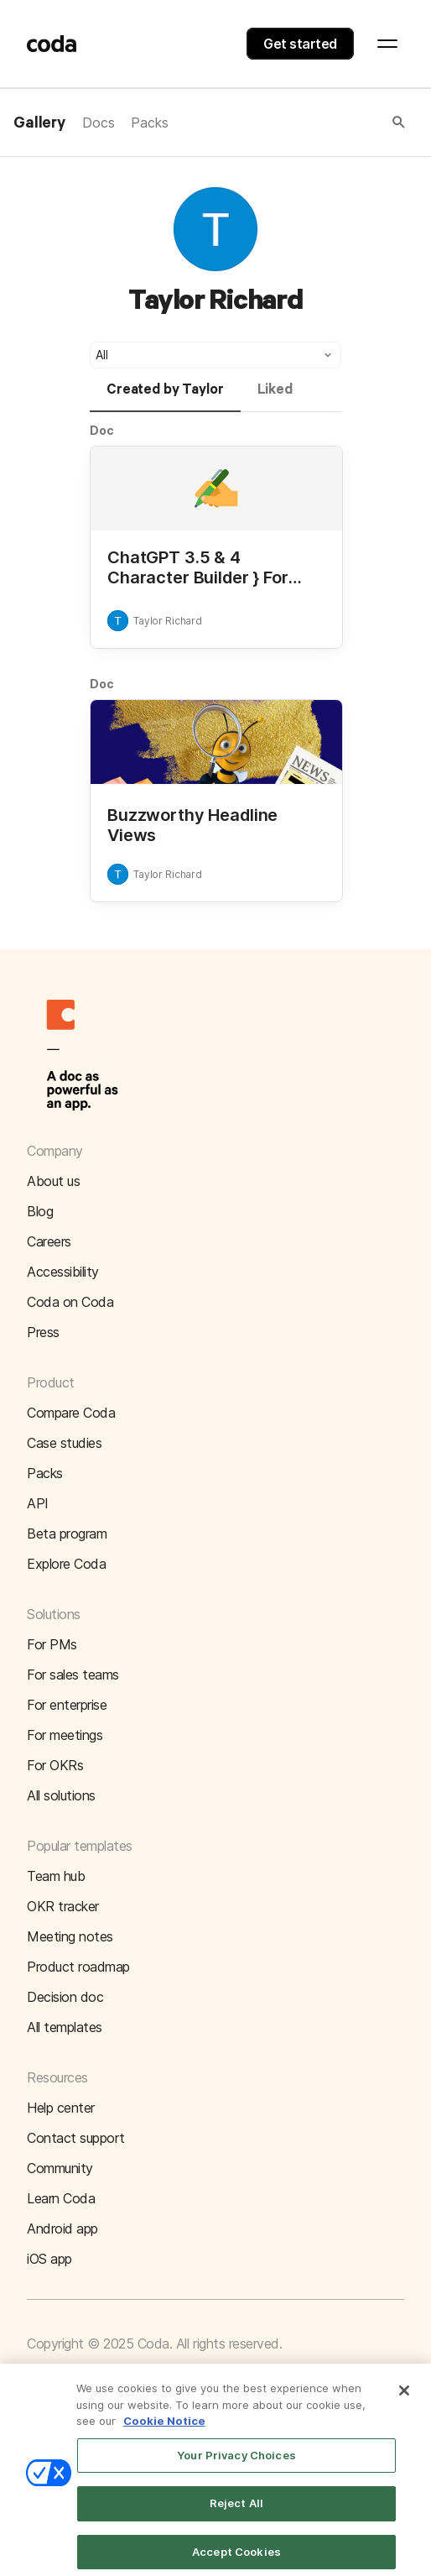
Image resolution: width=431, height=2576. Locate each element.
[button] (288, 122)
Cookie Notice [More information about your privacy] (164, 2429)
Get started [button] (300, 43)
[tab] (165, 397)
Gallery (39, 123)
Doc (102, 430)
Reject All (236, 2511)
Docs (98, 122)
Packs (149, 122)
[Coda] (52, 43)
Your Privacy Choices (236, 2462)
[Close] (404, 2398)
